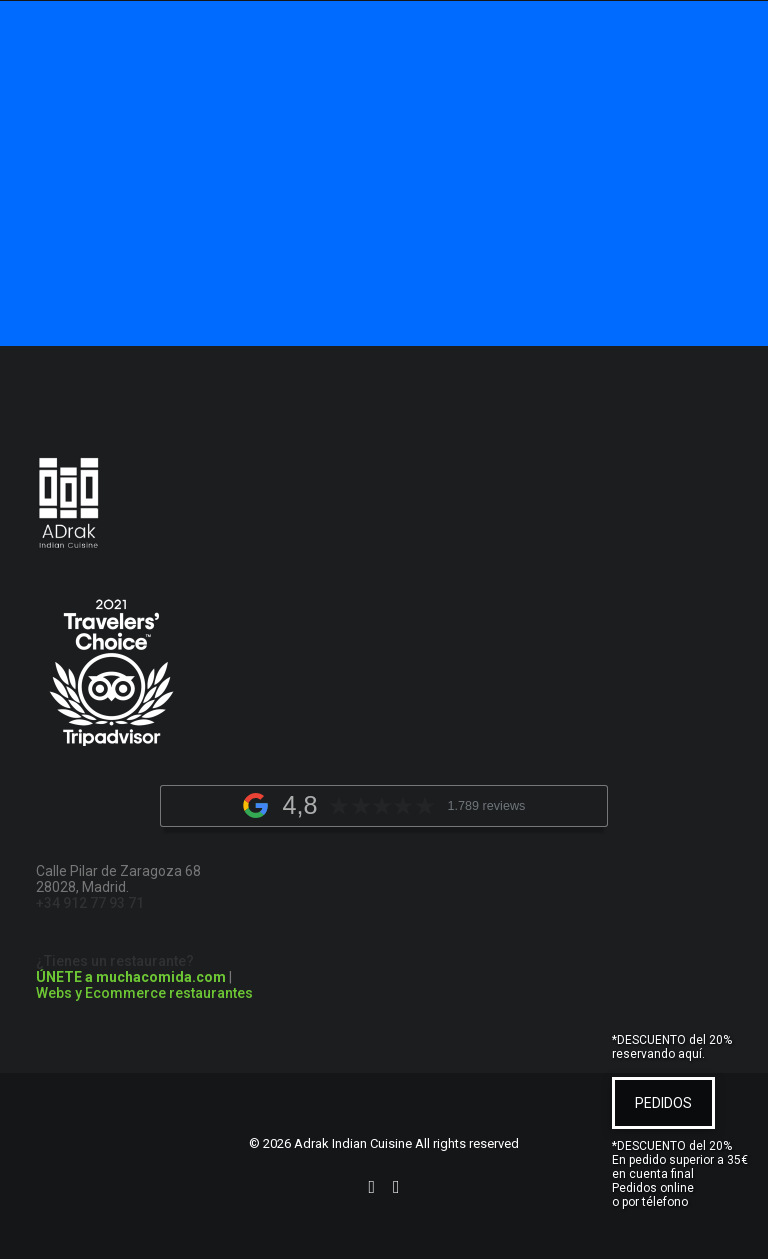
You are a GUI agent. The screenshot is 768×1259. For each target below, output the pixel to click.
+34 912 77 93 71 (90, 903)
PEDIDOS (663, 1103)
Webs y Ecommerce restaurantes (144, 993)
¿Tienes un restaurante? (131, 969)
